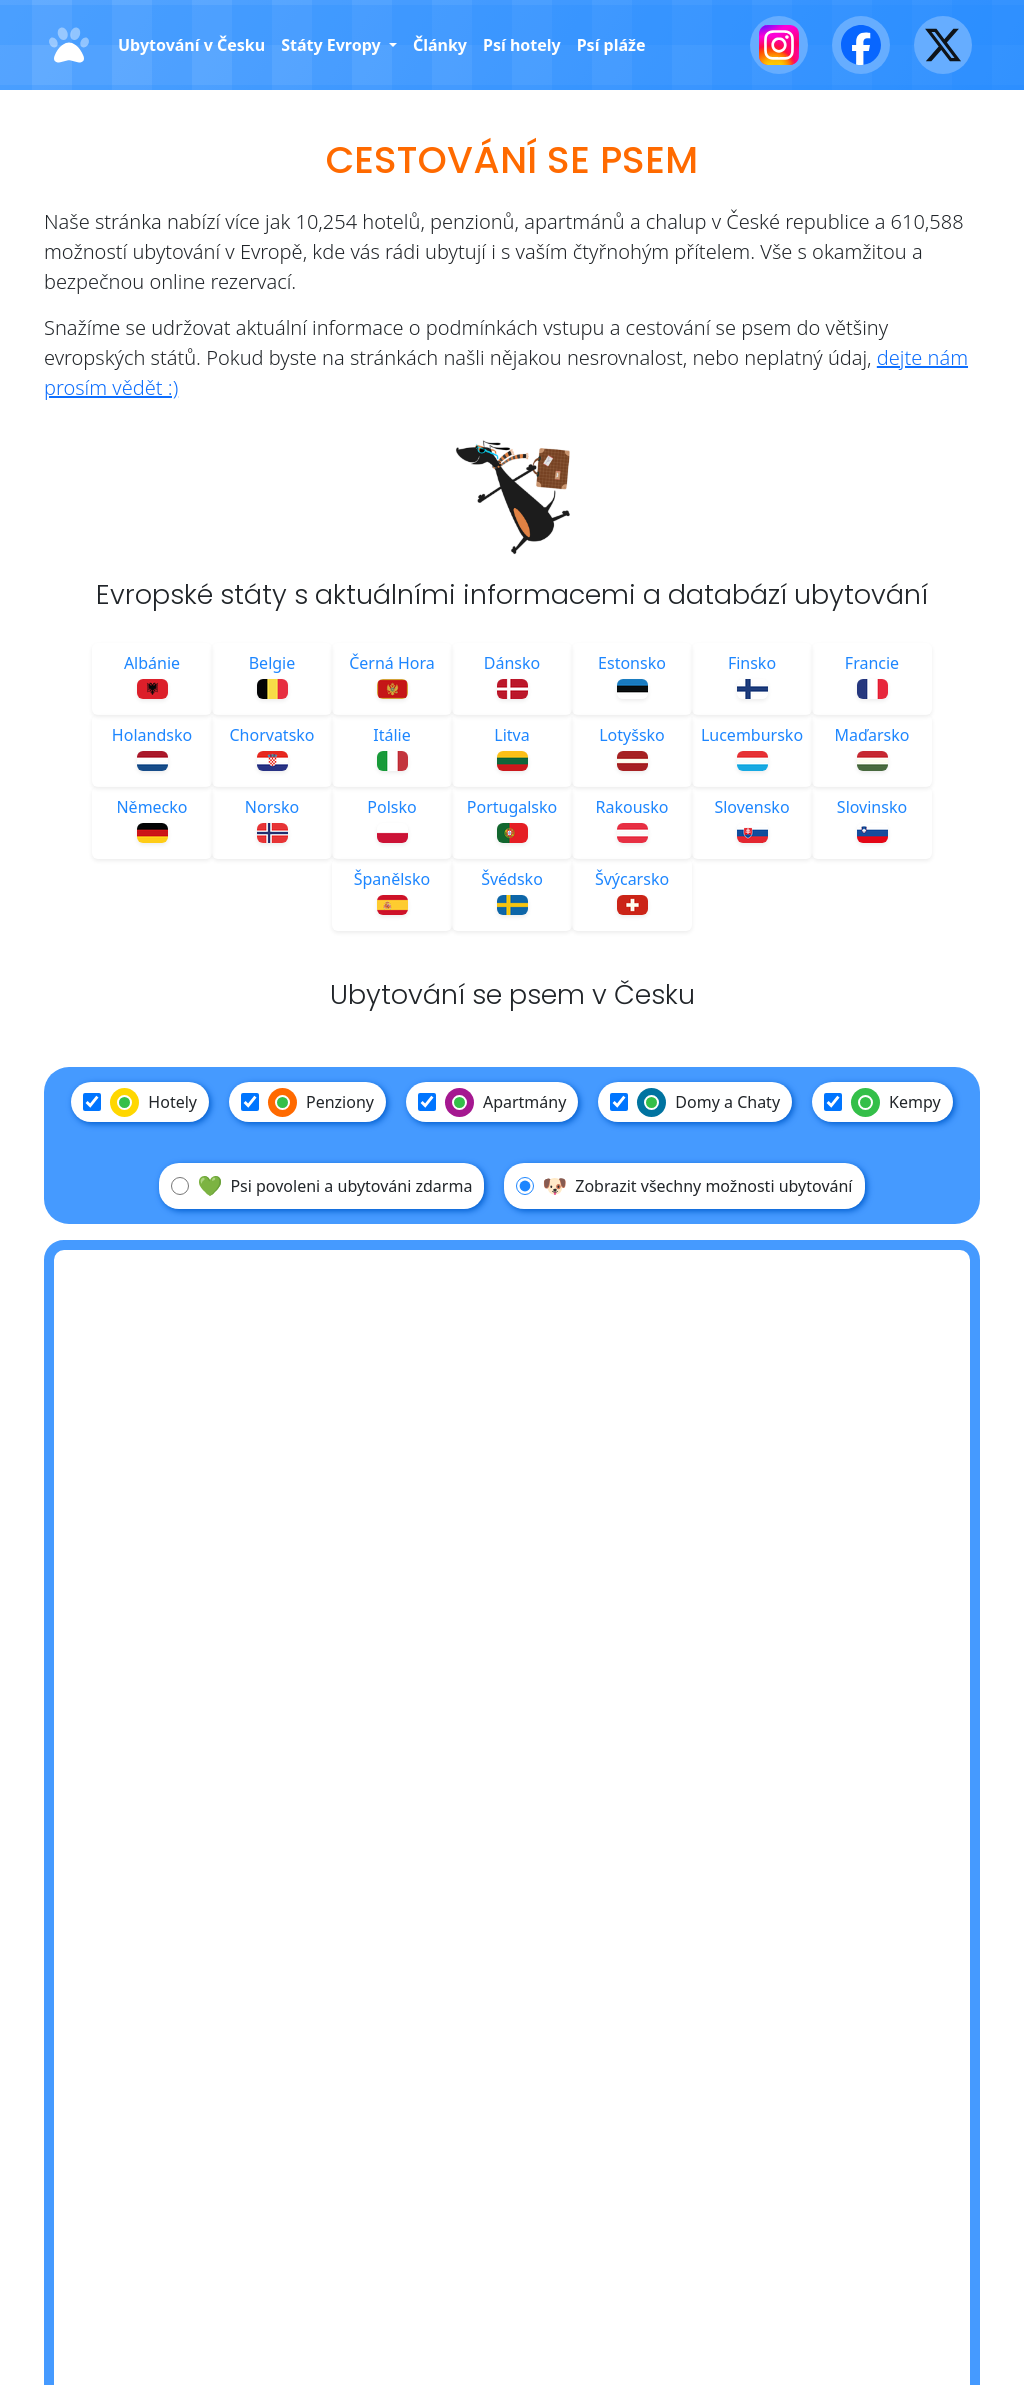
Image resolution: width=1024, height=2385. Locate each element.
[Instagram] (779, 45)
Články (440, 45)
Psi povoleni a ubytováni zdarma (321, 1186)
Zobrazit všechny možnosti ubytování (684, 1186)
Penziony (307, 1102)
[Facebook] (861, 45)
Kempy (882, 1102)
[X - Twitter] (943, 45)
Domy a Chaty (695, 1102)
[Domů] (69, 45)
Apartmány (492, 1102)
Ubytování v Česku (191, 45)
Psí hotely (522, 45)
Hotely (140, 1102)
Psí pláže (611, 45)
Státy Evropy (333, 45)
